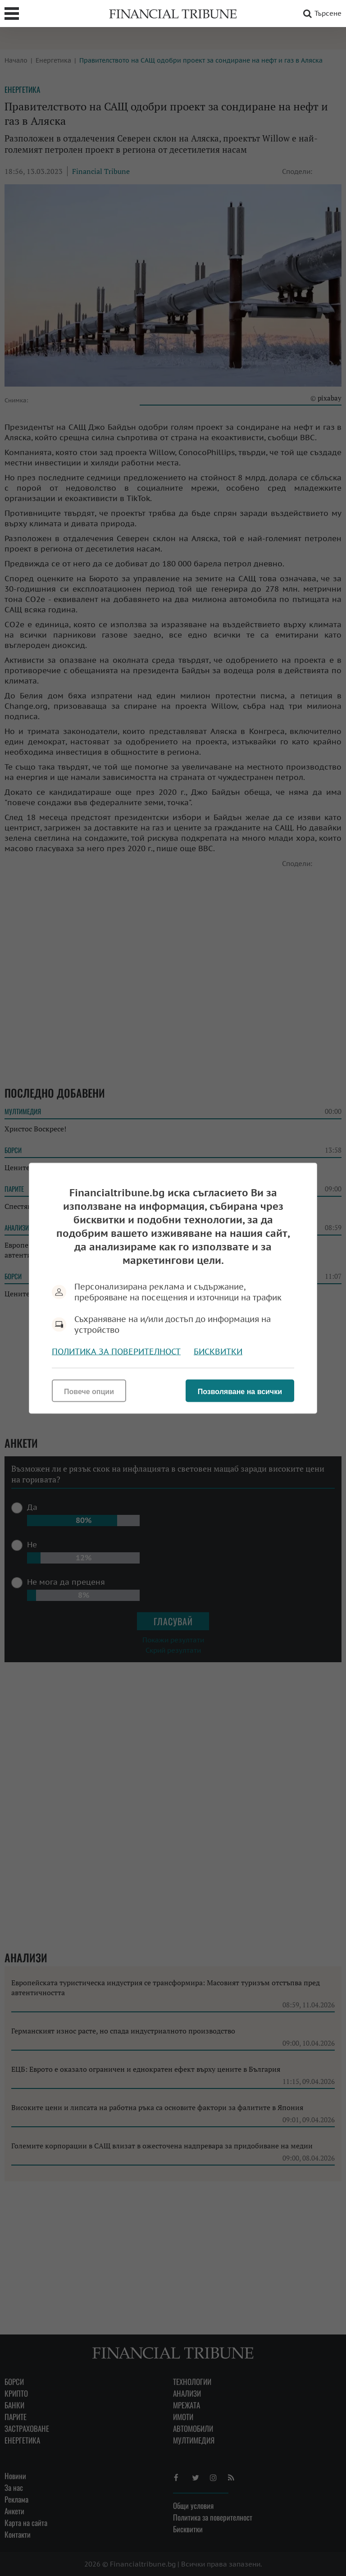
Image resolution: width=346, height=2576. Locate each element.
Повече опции (89, 1391)
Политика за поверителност (116, 1351)
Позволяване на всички (240, 1391)
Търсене (320, 13)
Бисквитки (218, 1351)
